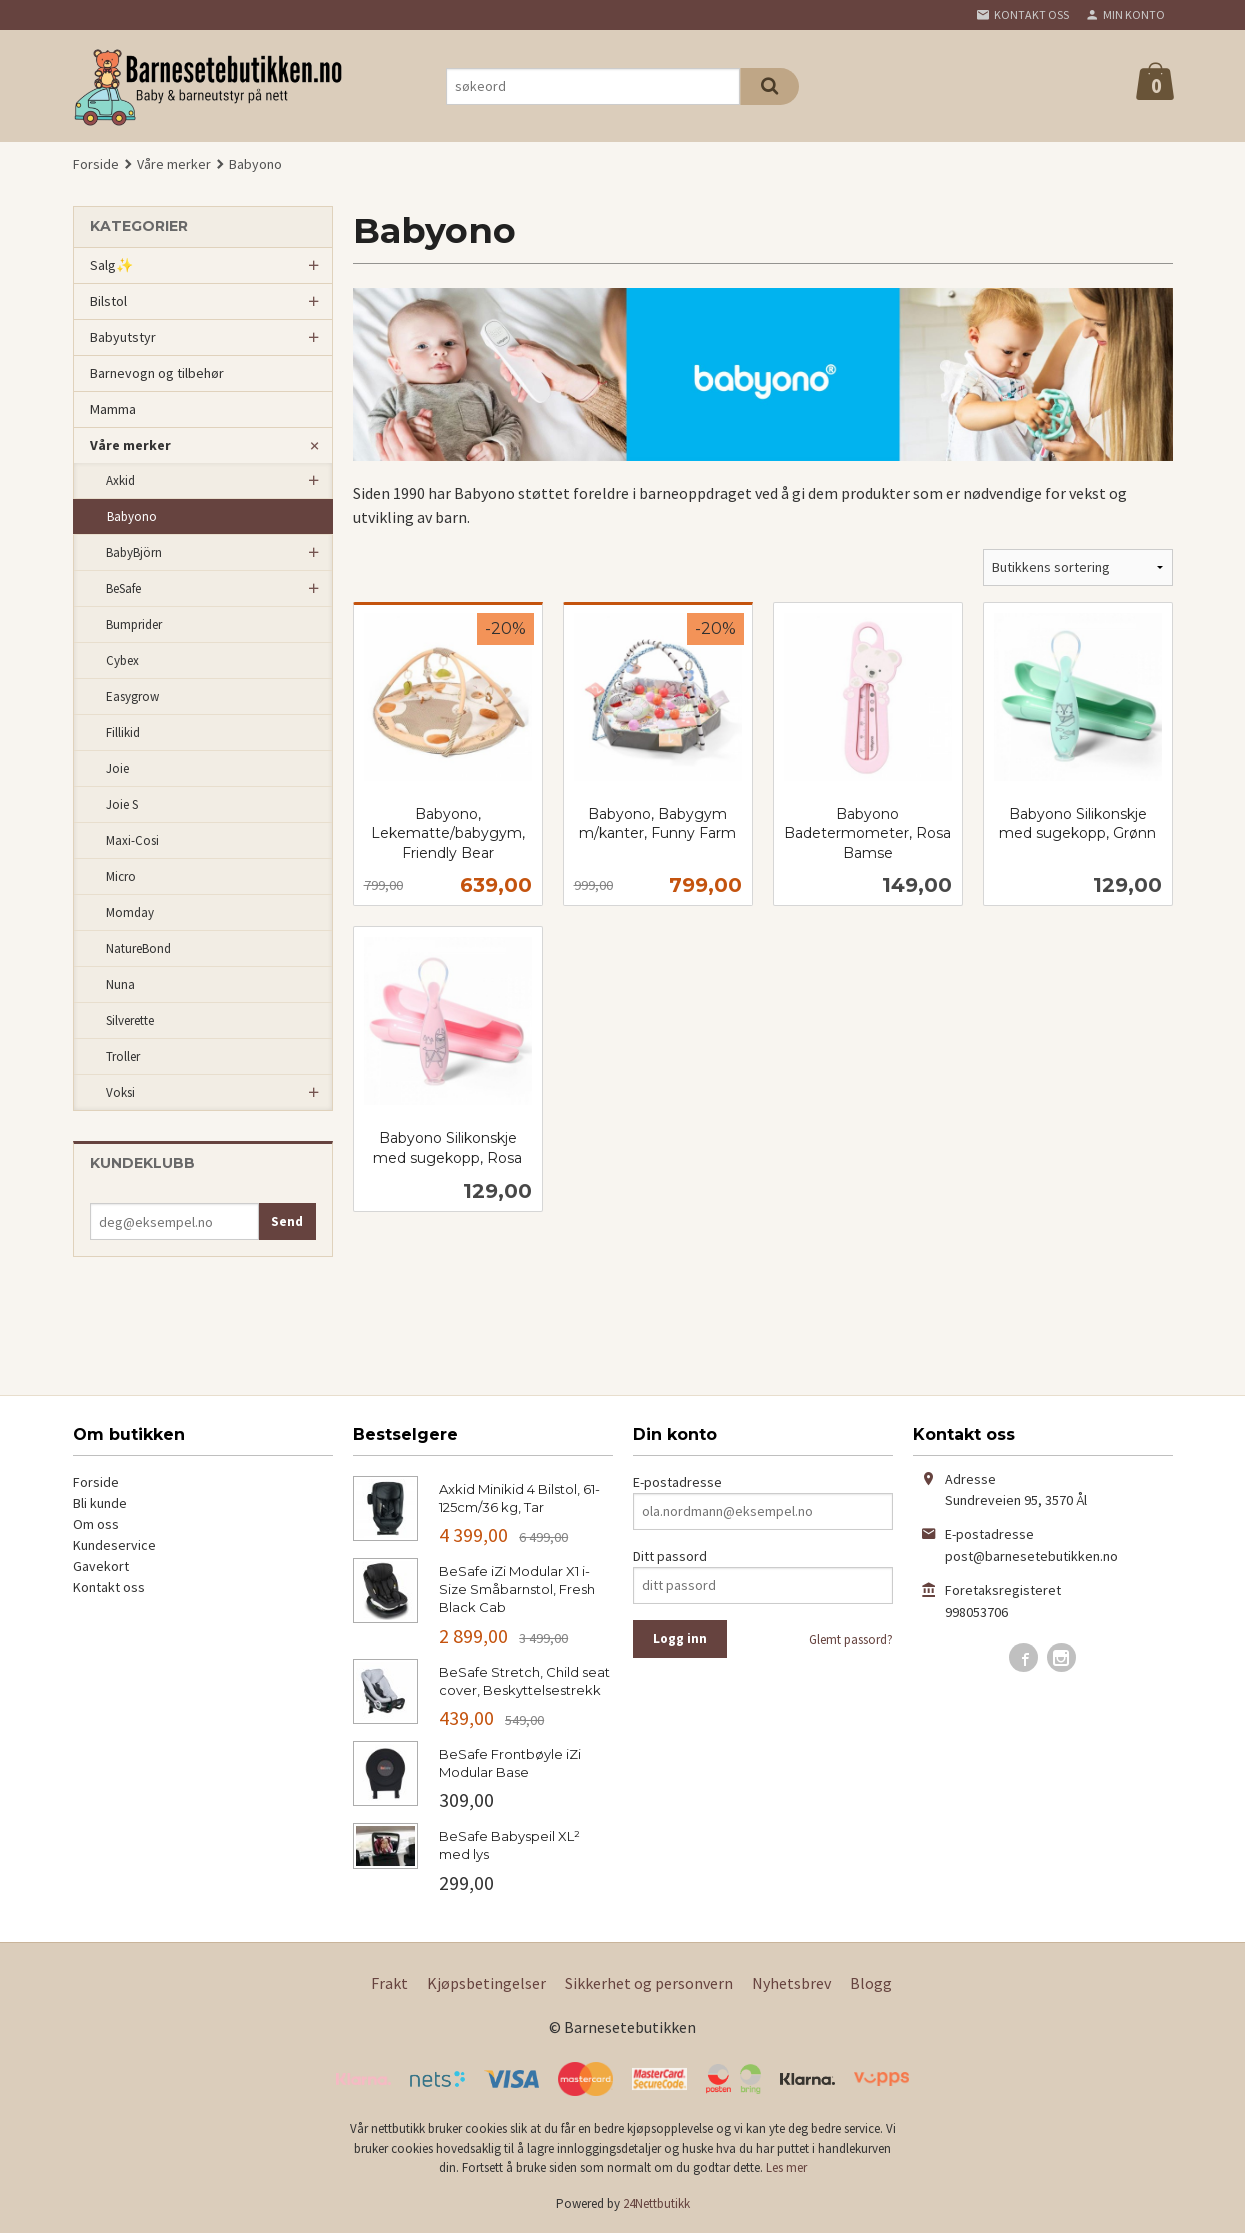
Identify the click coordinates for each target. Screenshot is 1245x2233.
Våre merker (130, 445)
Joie (117, 768)
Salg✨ (111, 265)
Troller (123, 1056)
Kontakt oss (109, 1587)
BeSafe (123, 588)
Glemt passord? (851, 1639)
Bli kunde (100, 1503)
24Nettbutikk (656, 2203)
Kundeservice (114, 1545)
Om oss (96, 1524)
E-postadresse (677, 1482)
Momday (130, 912)
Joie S (122, 804)
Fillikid (123, 732)
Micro (121, 876)
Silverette (130, 1020)
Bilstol (108, 301)
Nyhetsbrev (791, 1983)
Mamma (113, 409)
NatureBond (138, 948)
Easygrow (132, 696)
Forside (96, 164)
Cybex (122, 660)
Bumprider (134, 624)
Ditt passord (670, 1556)
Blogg (871, 1983)
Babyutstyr (123, 337)
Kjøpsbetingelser (486, 1983)
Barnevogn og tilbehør (157, 373)
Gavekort (101, 1566)
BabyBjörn (134, 552)
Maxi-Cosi (132, 840)
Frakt (389, 1983)
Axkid (120, 480)
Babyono (132, 516)
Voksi (120, 1092)
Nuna (120, 984)
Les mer (786, 2167)
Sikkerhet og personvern (649, 1983)
